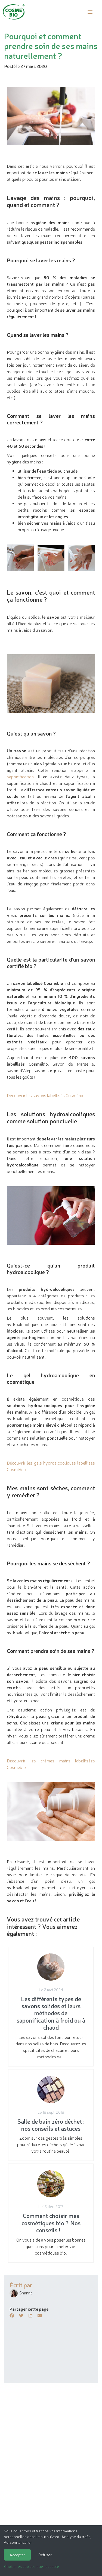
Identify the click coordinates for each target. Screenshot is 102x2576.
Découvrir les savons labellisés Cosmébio (46, 1095)
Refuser (45, 2554)
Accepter (17, 2554)
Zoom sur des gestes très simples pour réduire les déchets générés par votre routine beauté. (51, 2115)
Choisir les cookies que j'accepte (31, 2566)
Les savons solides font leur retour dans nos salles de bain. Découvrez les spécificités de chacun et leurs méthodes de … (51, 2006)
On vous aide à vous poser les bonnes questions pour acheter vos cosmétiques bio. (51, 2212)
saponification (20, 776)
